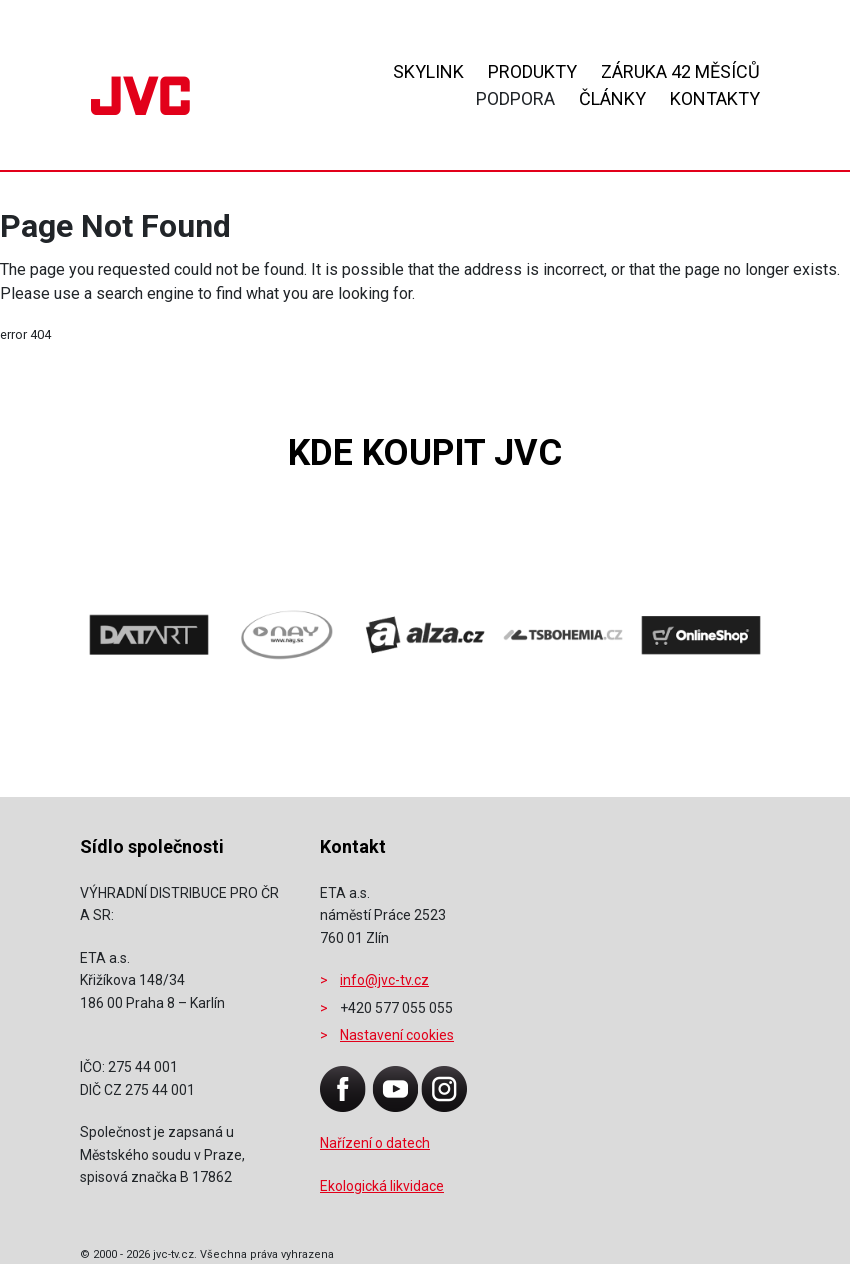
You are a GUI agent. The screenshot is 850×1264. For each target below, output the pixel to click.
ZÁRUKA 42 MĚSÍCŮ (680, 71)
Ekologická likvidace (382, 1186)
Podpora (515, 98)
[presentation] (140, 644)
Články (612, 98)
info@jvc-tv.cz (384, 980)
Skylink (428, 71)
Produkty (532, 71)
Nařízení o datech (375, 1143)
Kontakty (715, 98)
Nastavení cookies (397, 1035)
